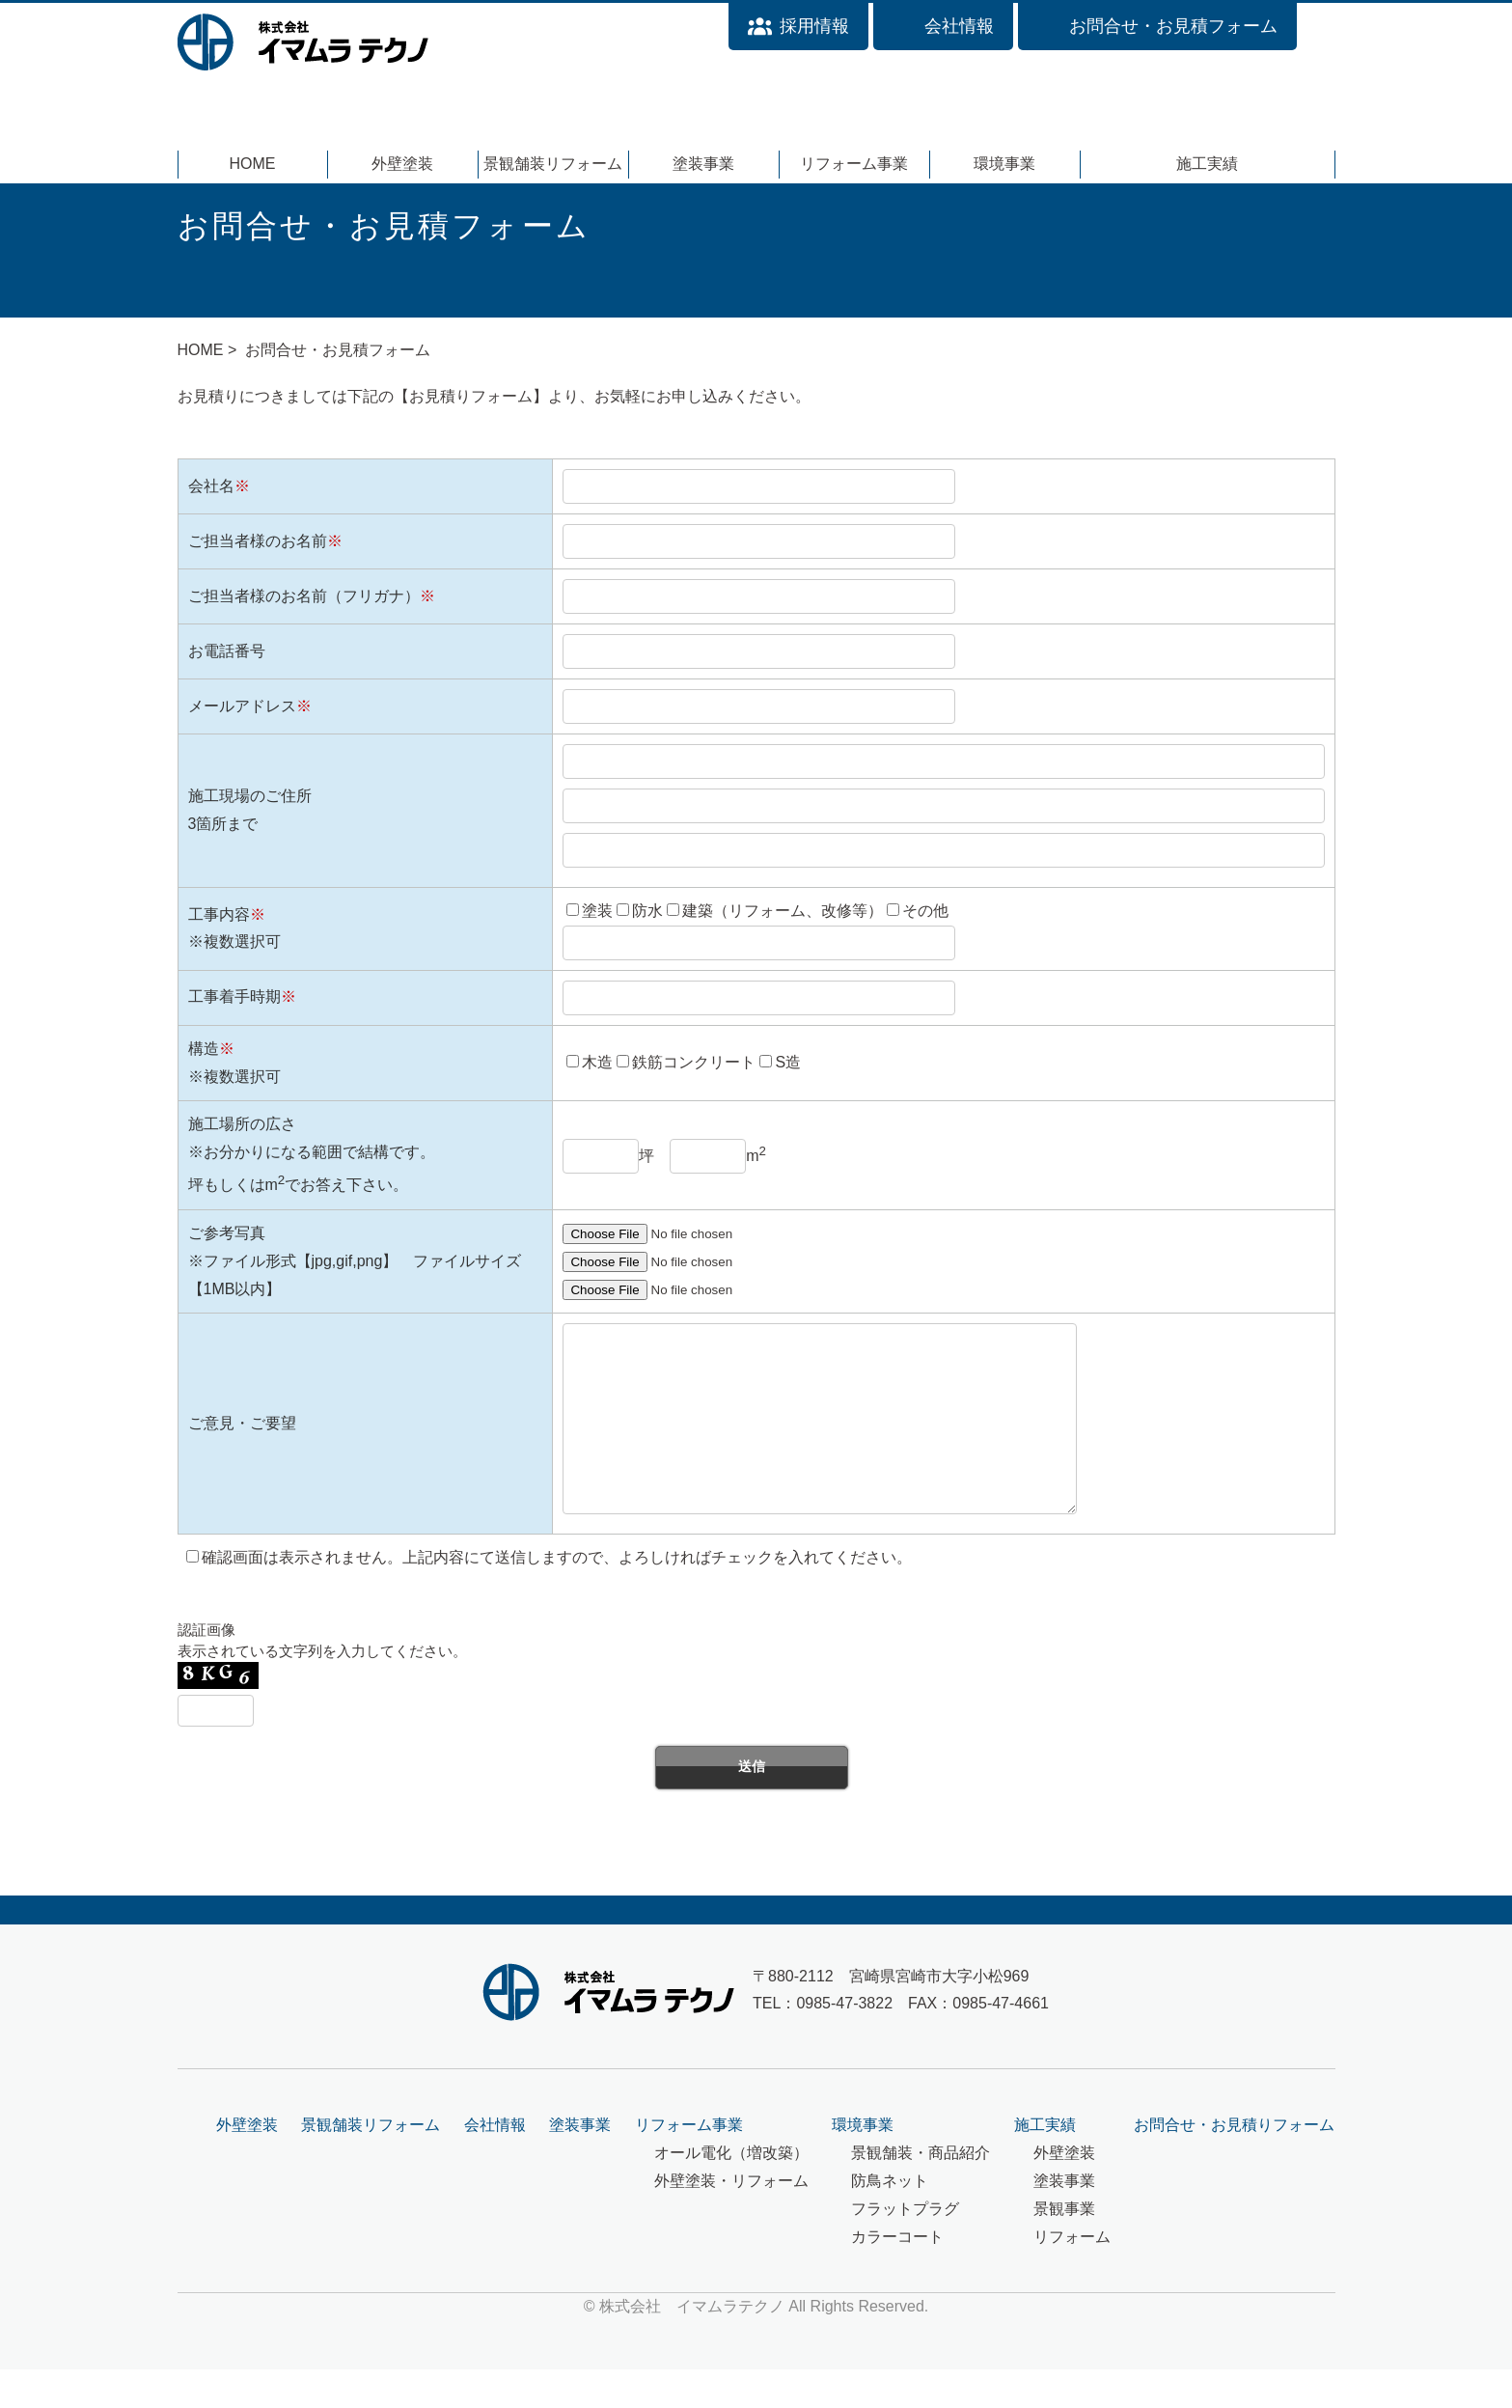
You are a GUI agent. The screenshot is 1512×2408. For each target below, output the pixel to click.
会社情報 (495, 2163)
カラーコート (897, 2275)
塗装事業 (703, 163)
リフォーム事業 (854, 163)
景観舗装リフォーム (552, 163)
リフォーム (1072, 2275)
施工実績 (1207, 163)
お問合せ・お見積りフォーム (1234, 2163)
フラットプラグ (905, 2247)
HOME (253, 163)
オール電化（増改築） (731, 2191)
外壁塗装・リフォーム (731, 2219)
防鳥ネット (889, 2219)
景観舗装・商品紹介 (920, 2191)
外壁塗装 (402, 163)
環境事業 (1004, 163)
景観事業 (1064, 2247)
